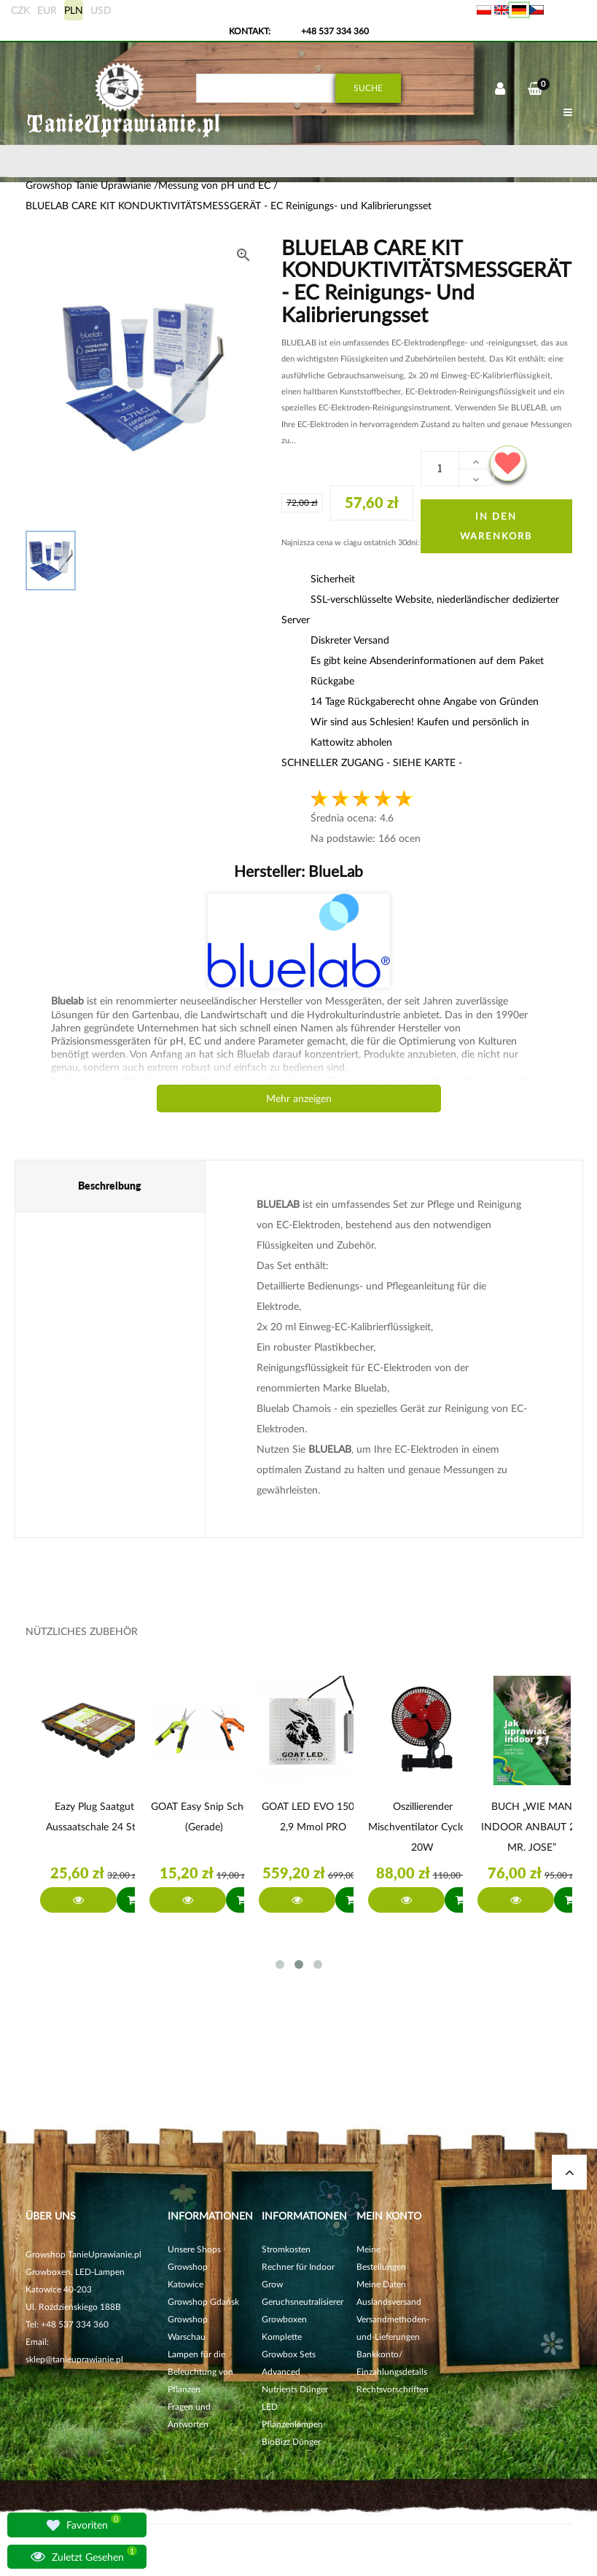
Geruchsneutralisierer (302, 2301)
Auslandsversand (388, 2301)
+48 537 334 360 (335, 31)
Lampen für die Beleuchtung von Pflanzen (200, 2371)
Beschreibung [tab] (109, 1185)
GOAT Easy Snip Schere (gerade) (204, 1816)
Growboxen (284, 2319)
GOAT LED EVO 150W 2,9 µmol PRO (313, 1816)
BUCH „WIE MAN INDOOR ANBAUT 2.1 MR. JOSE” (532, 1826)
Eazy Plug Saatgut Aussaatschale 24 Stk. (94, 1816)
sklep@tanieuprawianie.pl (74, 2359)
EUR (47, 10)
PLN (73, 10)
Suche (368, 87)
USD (101, 10)
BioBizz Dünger (291, 2441)
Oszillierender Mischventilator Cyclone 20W (422, 1826)
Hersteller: (298, 871)
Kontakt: (249, 31)
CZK (20, 10)
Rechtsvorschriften (392, 2389)
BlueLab (334, 871)
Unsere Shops (194, 2249)
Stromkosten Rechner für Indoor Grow (298, 2267)
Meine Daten (381, 2284)
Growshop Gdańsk (203, 2301)
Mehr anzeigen (299, 1098)
